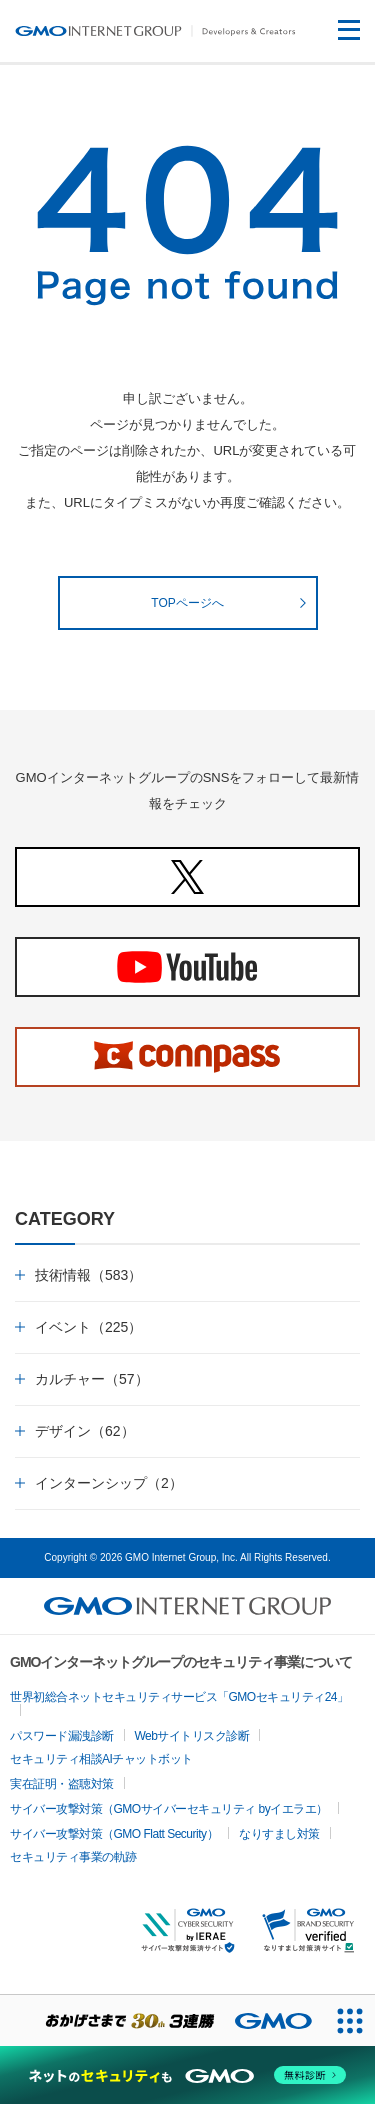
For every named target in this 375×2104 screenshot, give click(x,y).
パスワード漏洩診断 (62, 1736)
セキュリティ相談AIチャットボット (101, 1759)
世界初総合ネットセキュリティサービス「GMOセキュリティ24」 (179, 1697)
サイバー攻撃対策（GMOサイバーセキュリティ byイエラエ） (169, 1809)
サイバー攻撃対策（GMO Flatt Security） (114, 1834)
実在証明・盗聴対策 (62, 1784)
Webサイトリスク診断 (192, 1736)
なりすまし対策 (279, 1834)
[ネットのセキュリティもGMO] (187, 2075)
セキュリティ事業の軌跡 (73, 1857)
